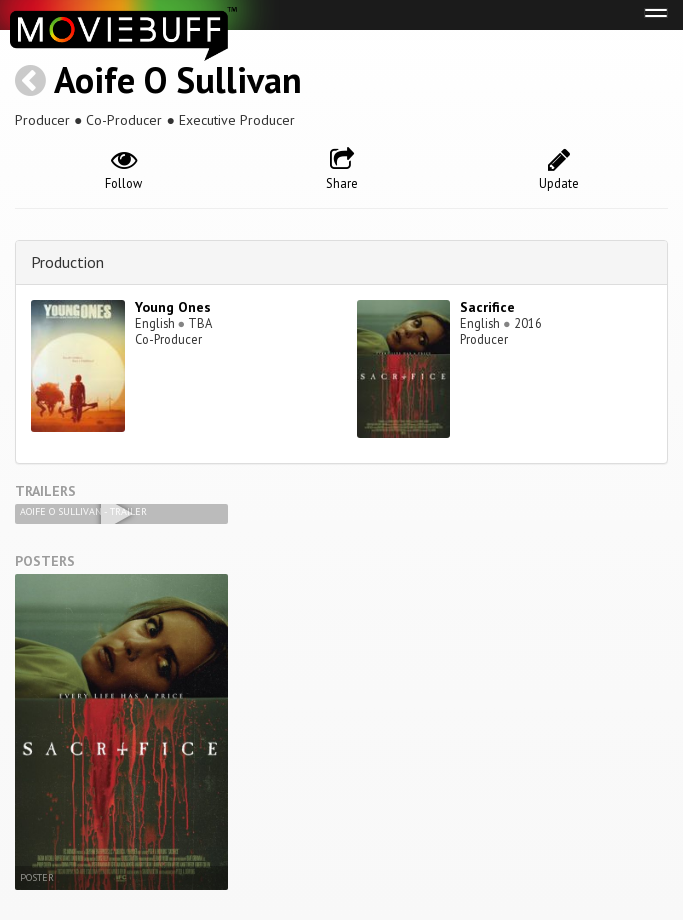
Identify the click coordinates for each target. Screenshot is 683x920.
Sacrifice (487, 307)
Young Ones (173, 307)
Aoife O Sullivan (178, 79)
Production (67, 262)
